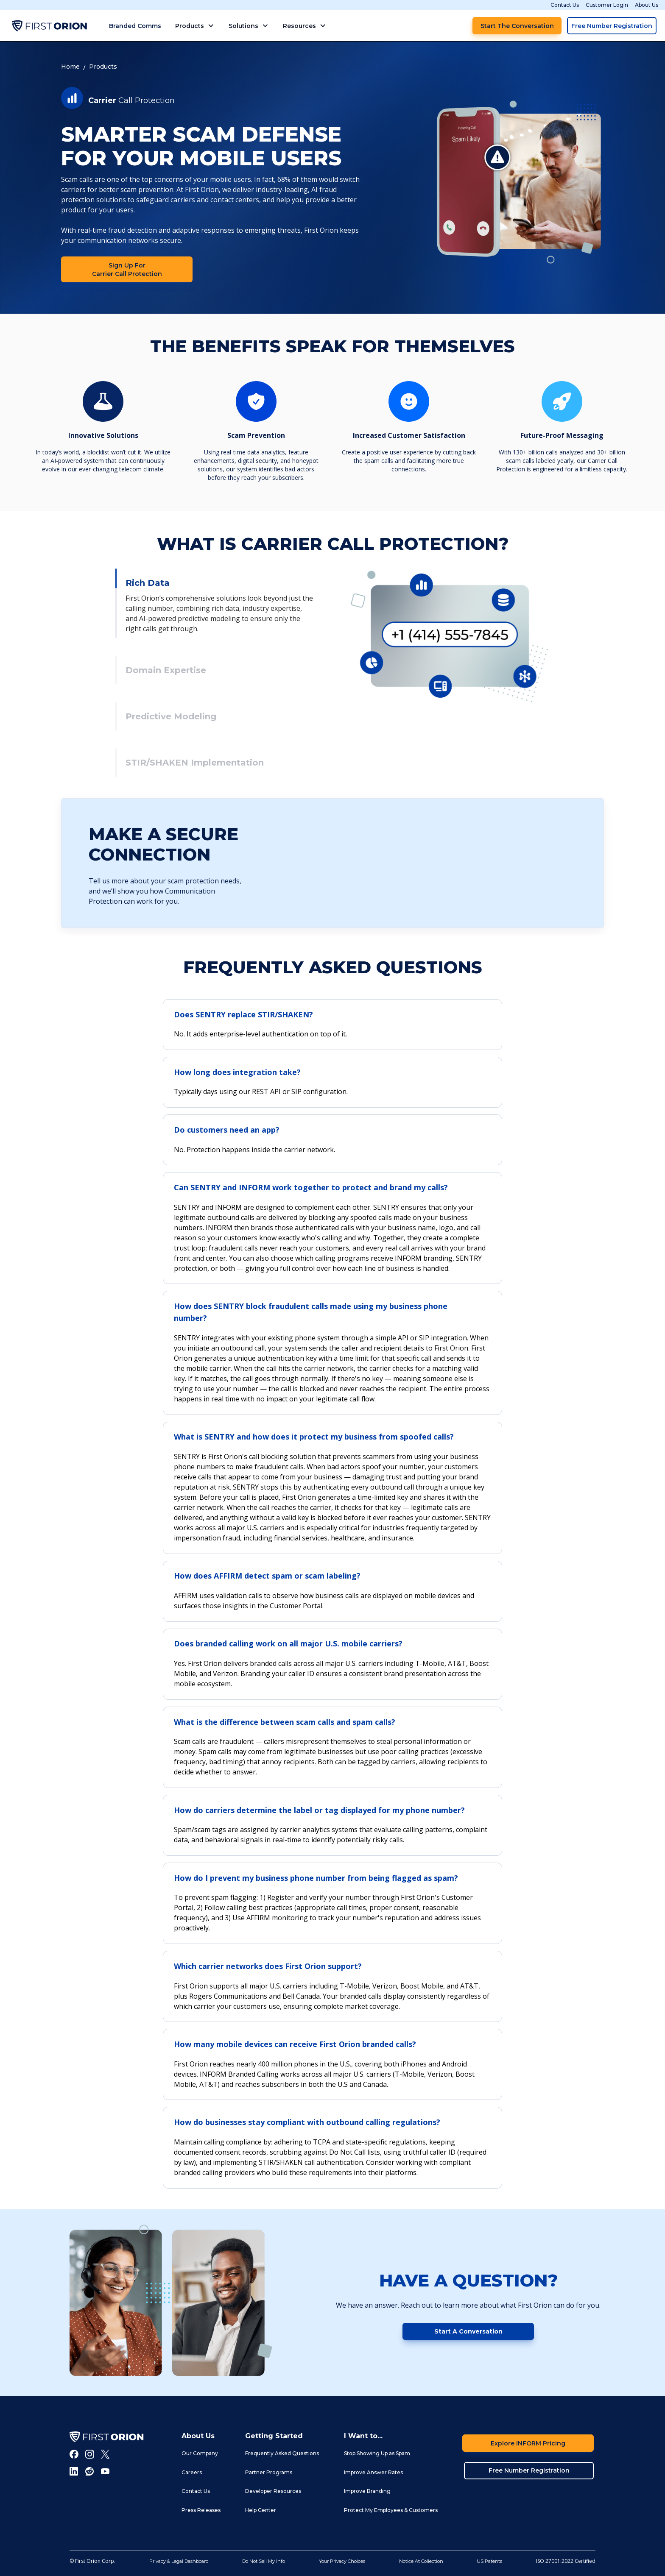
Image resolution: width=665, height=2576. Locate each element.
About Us (646, 5)
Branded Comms (135, 26)
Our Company (200, 2453)
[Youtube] (105, 2471)
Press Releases (201, 2510)
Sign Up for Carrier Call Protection (127, 270)
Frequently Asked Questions (282, 2453)
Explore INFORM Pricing (528, 2443)
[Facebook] (74, 2454)
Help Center (260, 2510)
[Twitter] (105, 2454)
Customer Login (607, 5)
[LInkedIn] (74, 2471)
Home (70, 66)
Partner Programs (268, 2472)
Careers (192, 2472)
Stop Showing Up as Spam (377, 2453)
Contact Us (564, 5)
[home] (49, 26)
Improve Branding (367, 2491)
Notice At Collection (421, 2561)
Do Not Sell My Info (263, 2561)
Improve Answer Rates (373, 2472)
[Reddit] (89, 2471)
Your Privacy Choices (342, 2561)
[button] (195, 26)
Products (103, 66)
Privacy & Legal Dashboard (179, 2561)
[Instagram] (89, 2454)
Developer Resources (273, 2491)
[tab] (215, 603)
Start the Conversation (517, 26)
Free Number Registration (611, 26)
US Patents (489, 2561)
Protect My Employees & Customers (391, 2510)
